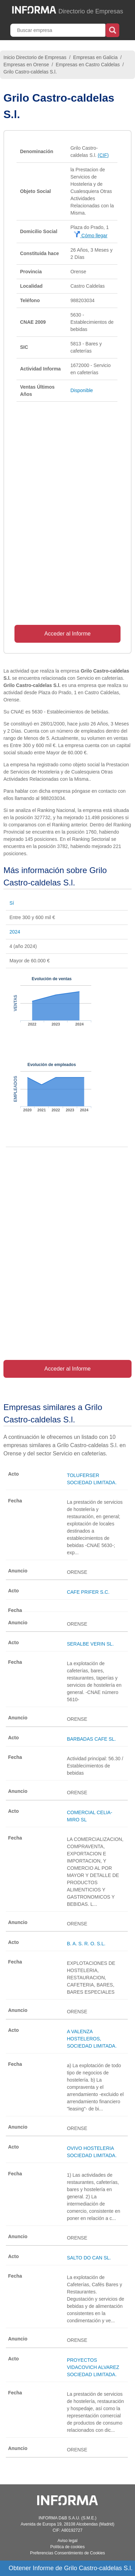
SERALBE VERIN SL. (90, 1644)
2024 (14, 932)
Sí (11, 903)
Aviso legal (67, 2540)
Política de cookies (67, 2546)
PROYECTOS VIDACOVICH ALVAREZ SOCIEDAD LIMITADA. (93, 2367)
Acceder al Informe (67, 634)
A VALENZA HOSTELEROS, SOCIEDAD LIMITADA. (91, 2039)
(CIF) (103, 155)
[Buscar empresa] (58, 30)
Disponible (81, 390)
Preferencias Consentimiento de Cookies (67, 2553)
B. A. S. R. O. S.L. (86, 1943)
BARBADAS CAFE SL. (91, 1739)
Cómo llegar (90, 235)
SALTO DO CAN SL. (89, 2257)
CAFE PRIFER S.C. (88, 1592)
